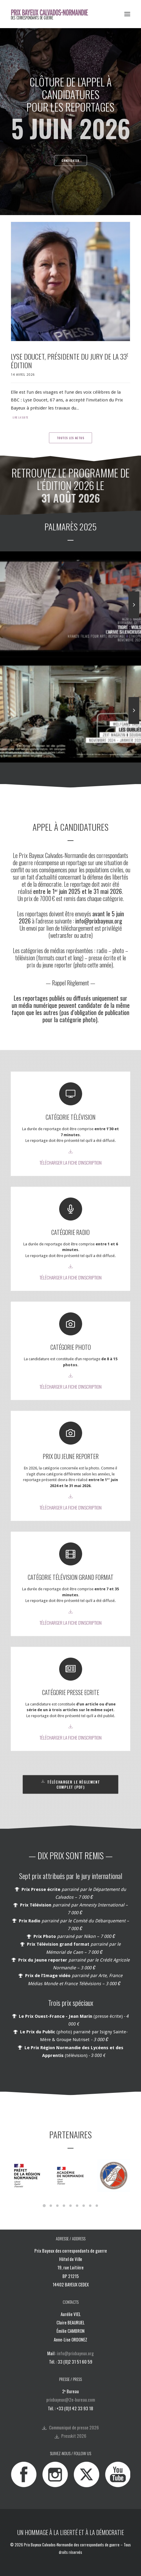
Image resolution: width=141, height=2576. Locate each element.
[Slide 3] (57, 2205)
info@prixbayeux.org (75, 2353)
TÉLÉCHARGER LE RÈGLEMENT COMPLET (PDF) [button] (71, 1784)
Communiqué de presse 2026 (74, 2427)
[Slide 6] (77, 2205)
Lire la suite (20, 417)
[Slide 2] (50, 2205)
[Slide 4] (64, 2205)
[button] (127, 14)
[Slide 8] (90, 2205)
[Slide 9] (97, 2205)
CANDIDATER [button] (70, 161)
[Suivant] (134, 618)
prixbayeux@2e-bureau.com (70, 2399)
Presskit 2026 (73, 2435)
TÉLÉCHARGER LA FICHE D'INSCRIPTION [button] (70, 1162)
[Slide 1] (44, 2205)
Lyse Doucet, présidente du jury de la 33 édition (69, 360)
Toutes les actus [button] (71, 438)
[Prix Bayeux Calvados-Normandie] (53, 14)
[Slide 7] (83, 2205)
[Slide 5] (70, 2205)
